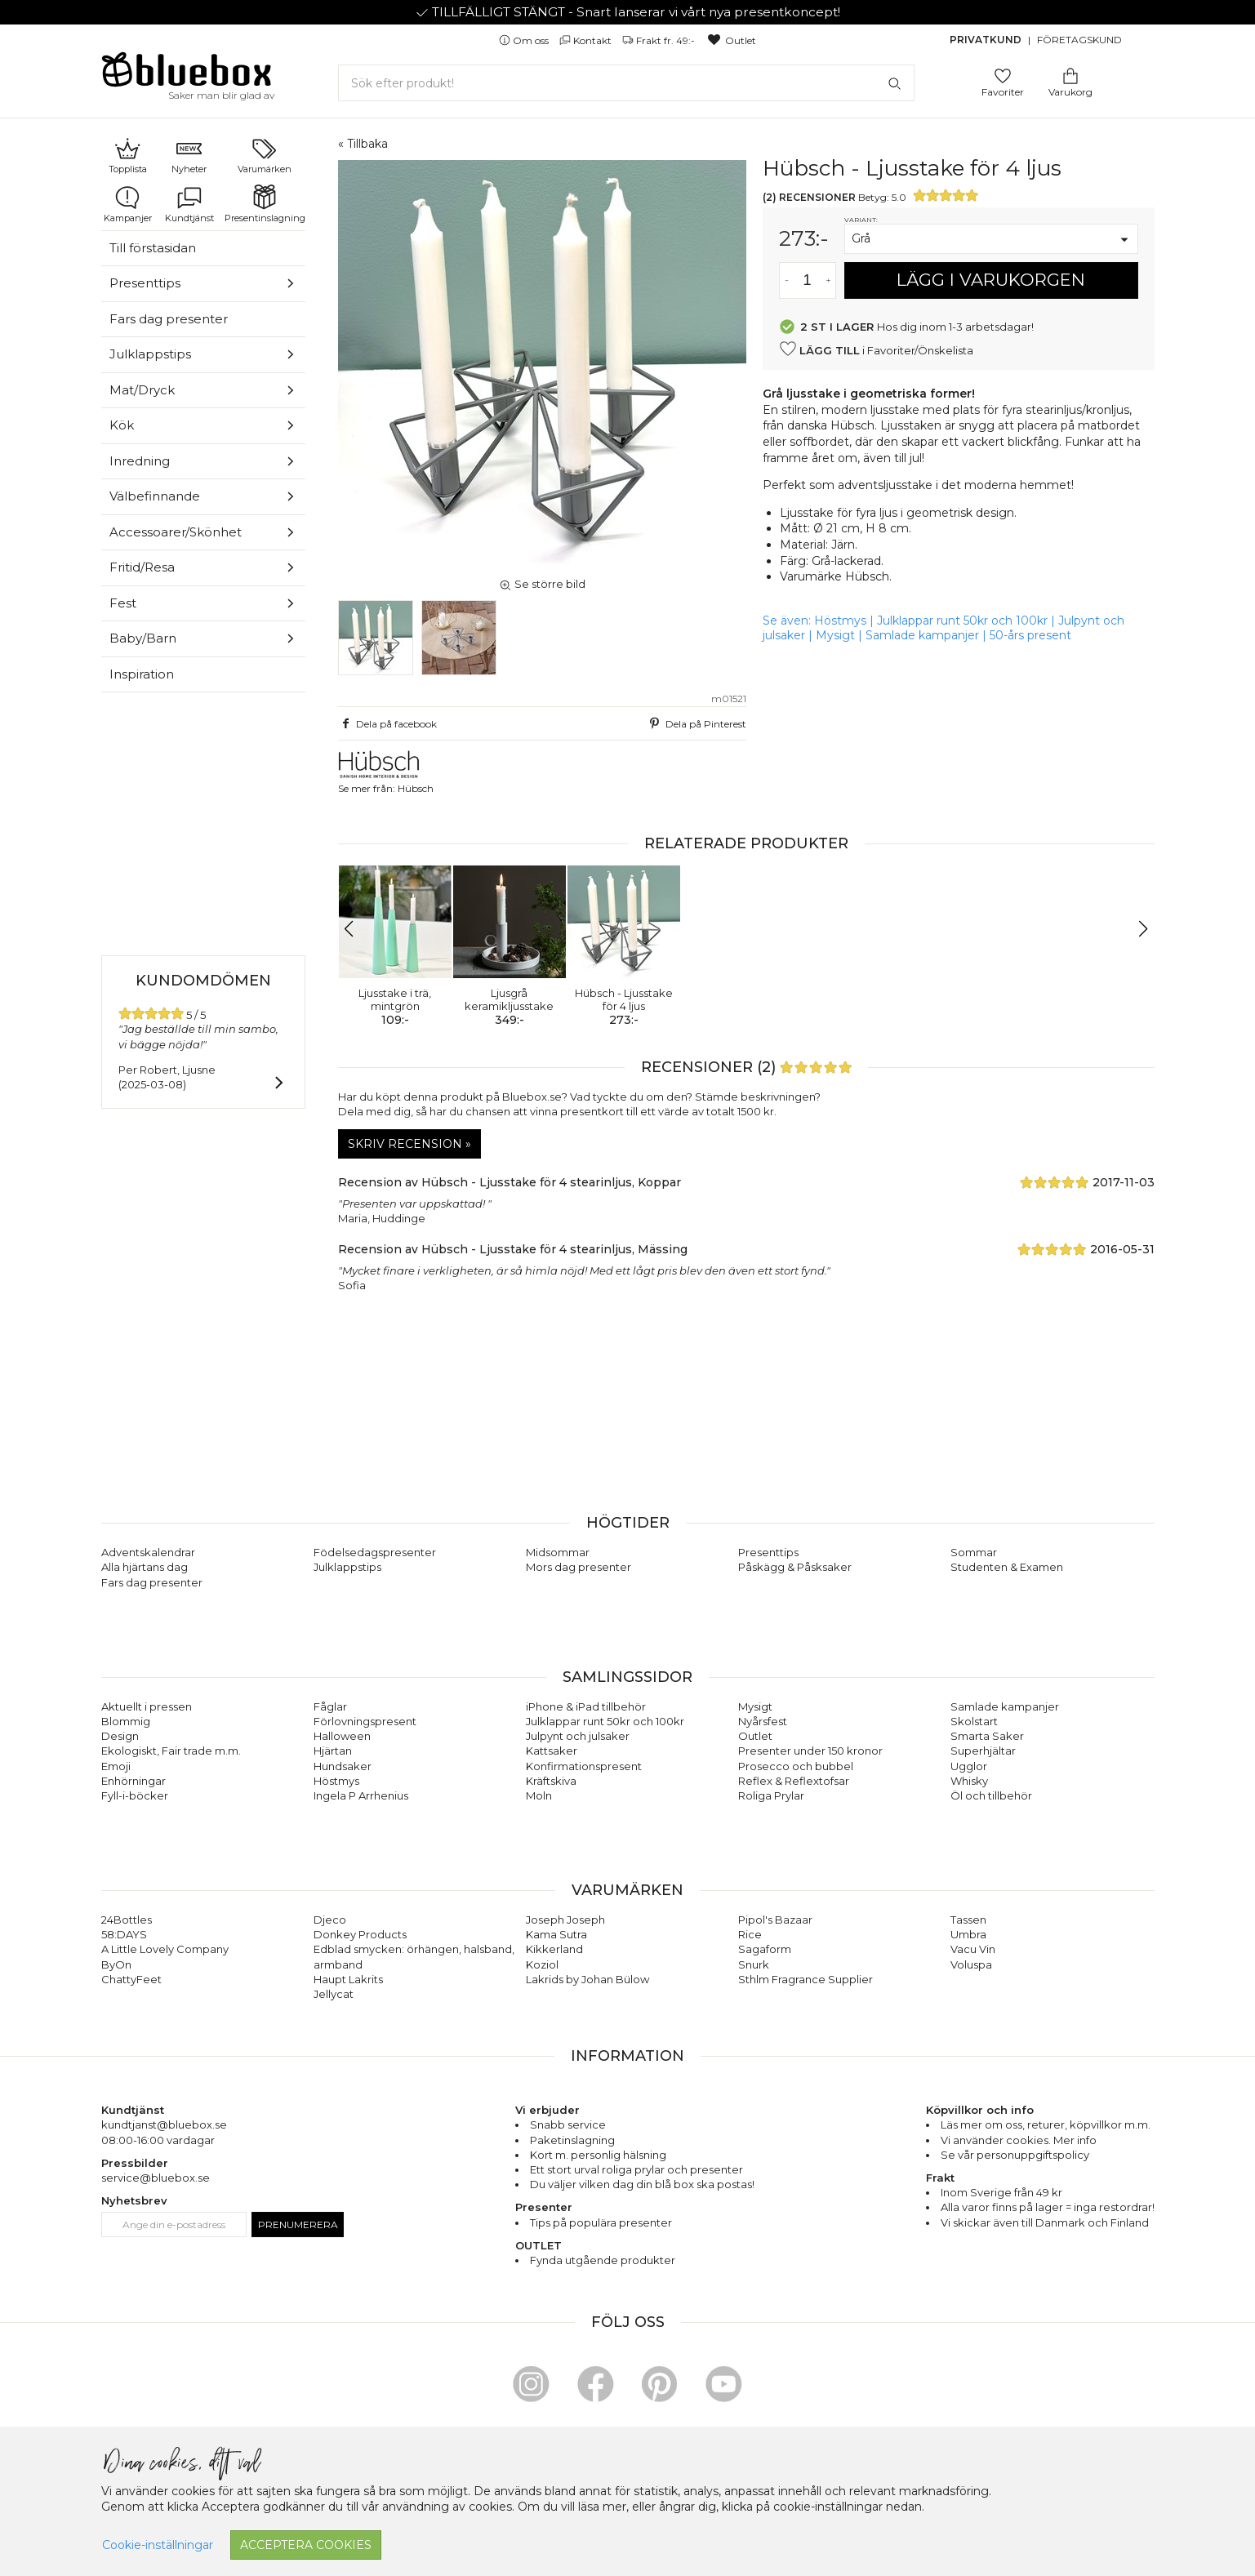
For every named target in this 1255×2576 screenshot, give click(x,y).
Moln (539, 1795)
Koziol (542, 1964)
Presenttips (144, 283)
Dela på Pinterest (696, 723)
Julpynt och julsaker (578, 1735)
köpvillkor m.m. (1110, 2124)
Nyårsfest (762, 1721)
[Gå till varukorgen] (1070, 74)
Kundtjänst (189, 204)
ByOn (116, 1964)
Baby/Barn (142, 638)
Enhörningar (133, 1780)
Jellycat (334, 1993)
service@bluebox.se (155, 2177)
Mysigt (835, 635)
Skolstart (974, 1721)
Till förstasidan (152, 248)
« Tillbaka (363, 143)
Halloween (342, 1735)
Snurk (753, 1964)
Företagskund (1079, 39)
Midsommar (558, 1552)
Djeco (330, 1919)
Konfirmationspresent (584, 1766)
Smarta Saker (987, 1735)
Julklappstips (150, 354)
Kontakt (586, 40)
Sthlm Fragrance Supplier (805, 1979)
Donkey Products (360, 1934)
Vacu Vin (972, 1948)
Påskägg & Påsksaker (795, 1566)
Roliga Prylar (771, 1795)
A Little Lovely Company (165, 1948)
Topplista (128, 155)
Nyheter (189, 155)
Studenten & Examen (1006, 1566)
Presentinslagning (265, 204)
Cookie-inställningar (157, 2545)
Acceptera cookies (306, 2545)
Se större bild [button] (542, 583)
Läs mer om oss (981, 2124)
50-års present (1030, 635)
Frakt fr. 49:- (659, 40)
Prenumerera (298, 2224)
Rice (750, 1934)
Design (120, 1735)
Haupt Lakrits (348, 1979)
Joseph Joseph (565, 1919)
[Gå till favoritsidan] (1002, 74)
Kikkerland (554, 1948)
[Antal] (807, 280)
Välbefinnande (154, 496)
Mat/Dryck (142, 390)
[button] (357, 929)
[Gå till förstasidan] (187, 75)
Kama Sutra (556, 1934)
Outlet (731, 40)
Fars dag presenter (168, 319)
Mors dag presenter (578, 1566)
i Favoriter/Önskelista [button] (876, 349)
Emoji (116, 1766)
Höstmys (840, 620)
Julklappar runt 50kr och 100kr (964, 620)
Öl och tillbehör (991, 1795)
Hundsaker (343, 1766)
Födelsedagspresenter (375, 1552)
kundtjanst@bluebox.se (164, 2124)
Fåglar (330, 1706)
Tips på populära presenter (601, 2222)
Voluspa (971, 1964)
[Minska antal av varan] (786, 280)
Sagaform (764, 1948)
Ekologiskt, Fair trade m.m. (171, 1750)
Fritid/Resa (142, 567)
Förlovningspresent (365, 1721)
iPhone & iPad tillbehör (586, 1706)
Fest (122, 603)
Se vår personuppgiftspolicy (1015, 2154)
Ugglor (968, 1766)
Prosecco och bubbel (795, 1766)
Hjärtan (333, 1750)
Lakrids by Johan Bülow (587, 1979)
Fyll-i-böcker (134, 1795)
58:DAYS (124, 1934)
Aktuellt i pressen (146, 1706)
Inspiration (141, 674)
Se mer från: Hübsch (386, 771)
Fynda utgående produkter (602, 2260)
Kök (121, 425)
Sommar (973, 1552)
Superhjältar (983, 1750)
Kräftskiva (551, 1780)
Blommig (125, 1721)
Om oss (525, 40)
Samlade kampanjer (922, 635)
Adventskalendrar (148, 1552)
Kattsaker (551, 1750)
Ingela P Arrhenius (361, 1795)
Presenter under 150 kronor (810, 1750)
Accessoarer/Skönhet (175, 532)
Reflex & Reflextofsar (793, 1780)
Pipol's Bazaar (775, 1919)
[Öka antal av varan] (828, 280)
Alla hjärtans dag (144, 1566)
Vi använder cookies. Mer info (1019, 2140)
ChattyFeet (131, 1979)
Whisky (969, 1780)
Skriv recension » (409, 1144)
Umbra (968, 1934)
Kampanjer (128, 204)
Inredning (139, 461)
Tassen (968, 1919)
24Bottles (126, 1919)
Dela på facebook (388, 723)
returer (1046, 2124)
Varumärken (264, 155)
